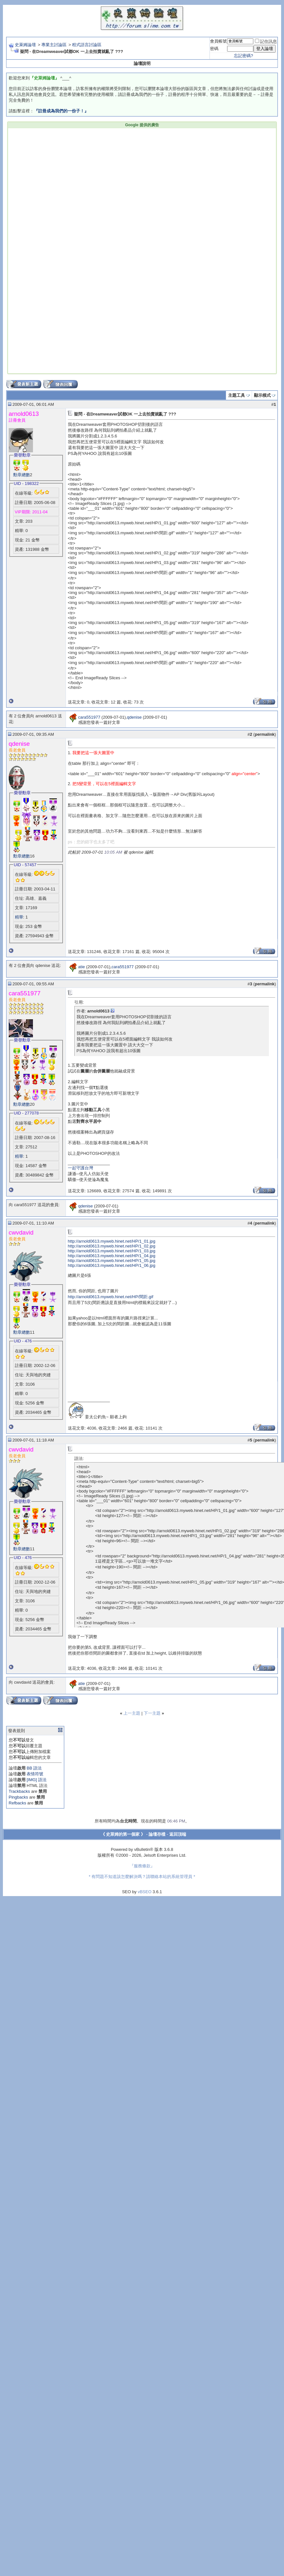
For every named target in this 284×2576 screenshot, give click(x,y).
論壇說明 (142, 63)
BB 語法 (34, 1768)
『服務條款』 (142, 1865)
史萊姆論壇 (25, 44)
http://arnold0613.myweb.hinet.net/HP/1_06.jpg (111, 1265)
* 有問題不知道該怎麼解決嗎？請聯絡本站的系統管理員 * (142, 1876)
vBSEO (145, 1891)
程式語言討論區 (86, 44)
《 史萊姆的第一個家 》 (123, 1834)
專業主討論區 (54, 44)
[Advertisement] (81, 189)
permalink (264, 734)
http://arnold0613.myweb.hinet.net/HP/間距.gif (110, 1296)
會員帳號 (218, 41)
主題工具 (236, 395)
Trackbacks (19, 1791)
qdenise (134, 717)
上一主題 (131, 1713)
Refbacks (17, 1803)
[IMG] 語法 (36, 1779)
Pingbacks (18, 1797)
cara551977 (89, 717)
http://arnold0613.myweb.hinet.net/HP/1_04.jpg (111, 1255)
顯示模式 (262, 395)
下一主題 (152, 1713)
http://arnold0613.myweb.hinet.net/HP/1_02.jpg (111, 1246)
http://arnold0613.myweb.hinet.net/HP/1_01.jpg (111, 1241)
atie (81, 966)
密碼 (214, 48)
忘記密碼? (243, 55)
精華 (19, 917)
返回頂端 (177, 1834)
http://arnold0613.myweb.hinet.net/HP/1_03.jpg (111, 1250)
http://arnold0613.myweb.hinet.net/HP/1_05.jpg (111, 1260)
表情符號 (34, 1773)
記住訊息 (266, 41)
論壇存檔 (157, 1834)
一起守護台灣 (80, 1167)
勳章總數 (21, 474)
